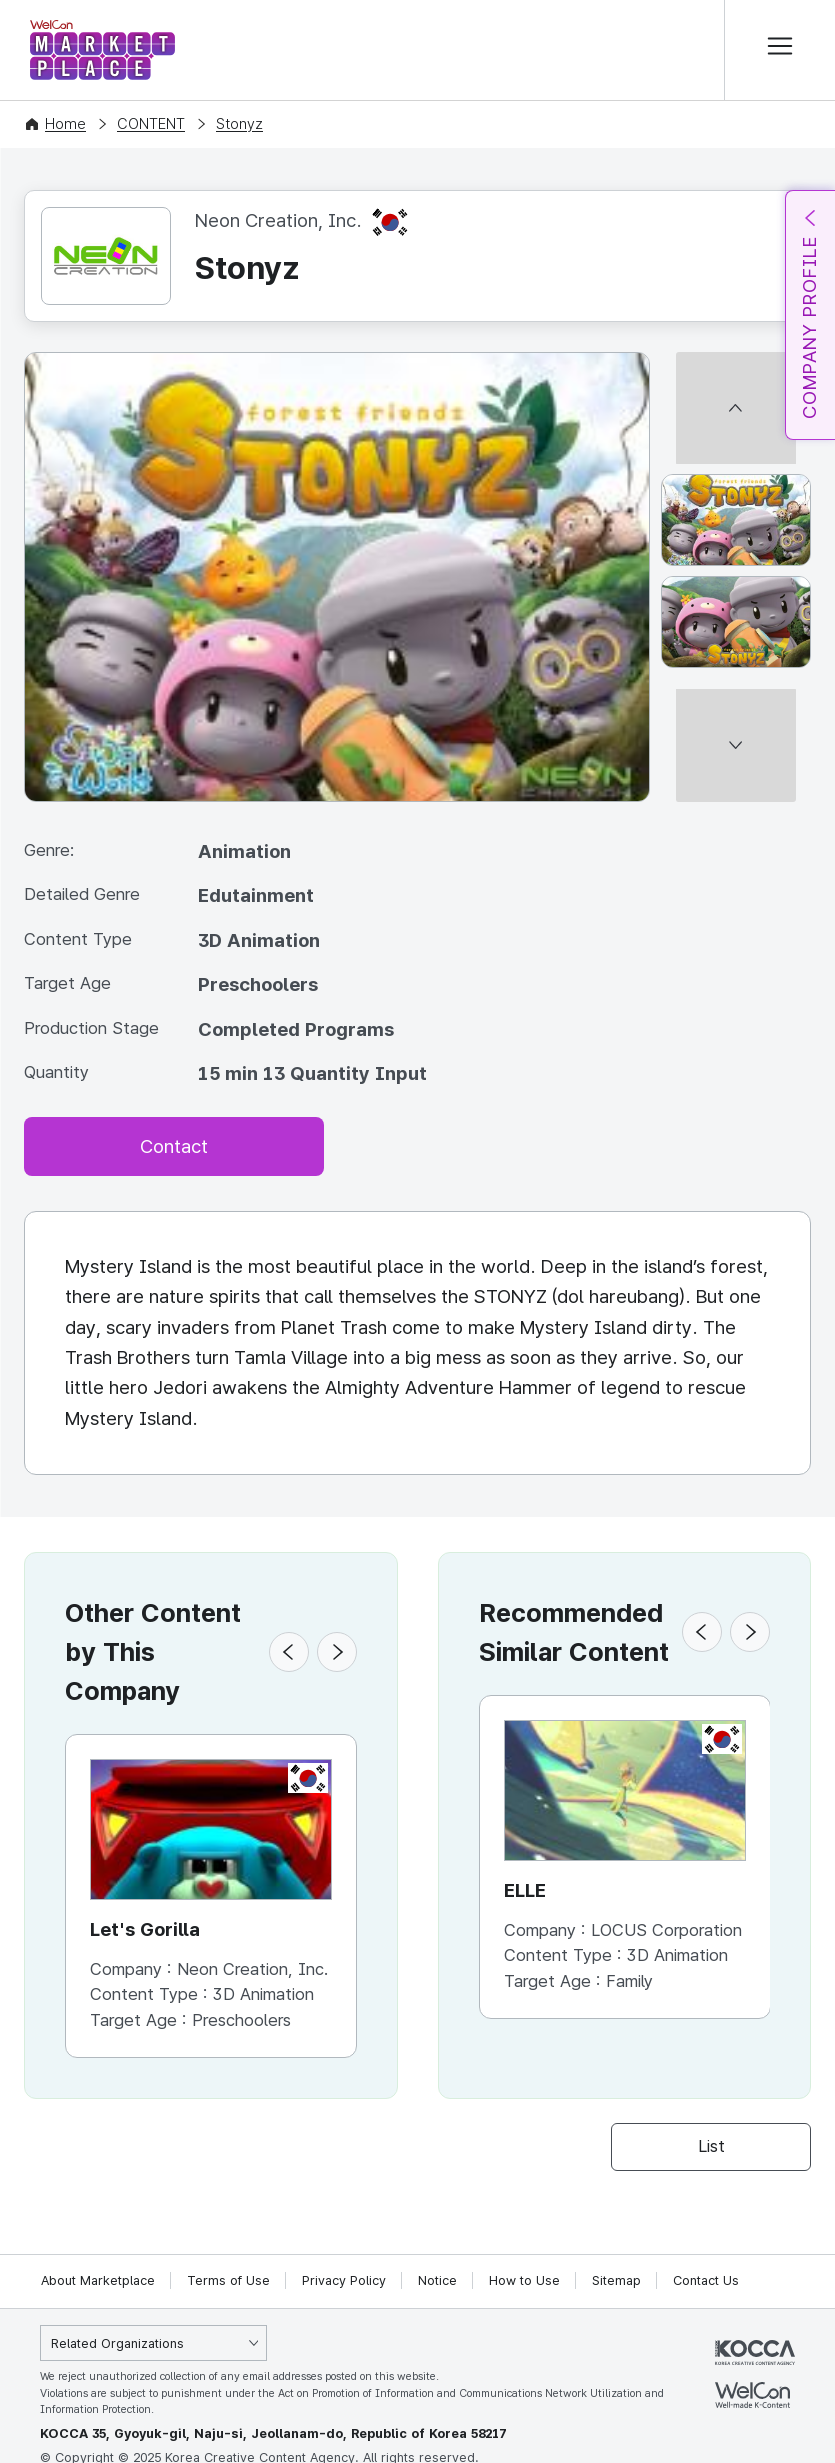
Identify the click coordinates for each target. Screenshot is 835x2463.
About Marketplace (98, 2280)
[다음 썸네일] (736, 793)
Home (65, 124)
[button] (289, 1652)
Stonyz (239, 124)
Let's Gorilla (145, 1929)
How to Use (524, 2280)
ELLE (525, 1890)
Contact (174, 1146)
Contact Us (706, 2280)
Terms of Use (228, 2280)
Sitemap (616, 2280)
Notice (437, 2280)
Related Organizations (117, 2343)
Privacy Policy (344, 2280)
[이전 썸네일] (736, 360)
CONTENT (151, 124)
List (711, 2147)
